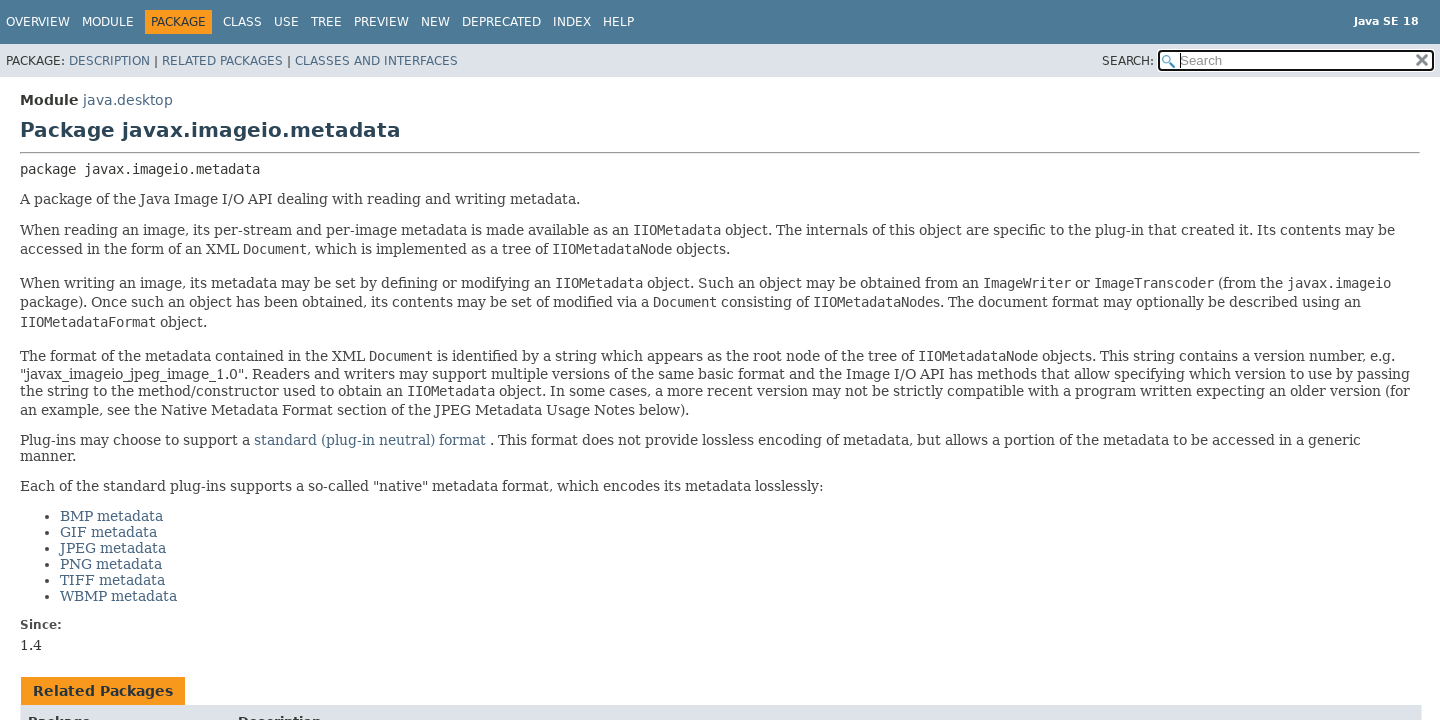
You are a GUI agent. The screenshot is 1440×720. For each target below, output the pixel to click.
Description (109, 61)
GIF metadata (108, 532)
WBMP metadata (118, 596)
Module (108, 22)
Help (618, 22)
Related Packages (222, 61)
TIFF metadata (112, 580)
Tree (326, 22)
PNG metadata (111, 564)
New (435, 22)
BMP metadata (111, 516)
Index (572, 22)
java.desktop (128, 100)
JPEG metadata (113, 548)
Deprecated (501, 22)
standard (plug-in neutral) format (372, 440)
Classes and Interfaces (376, 61)
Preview (381, 22)
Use (286, 22)
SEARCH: (1128, 61)
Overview (38, 22)
